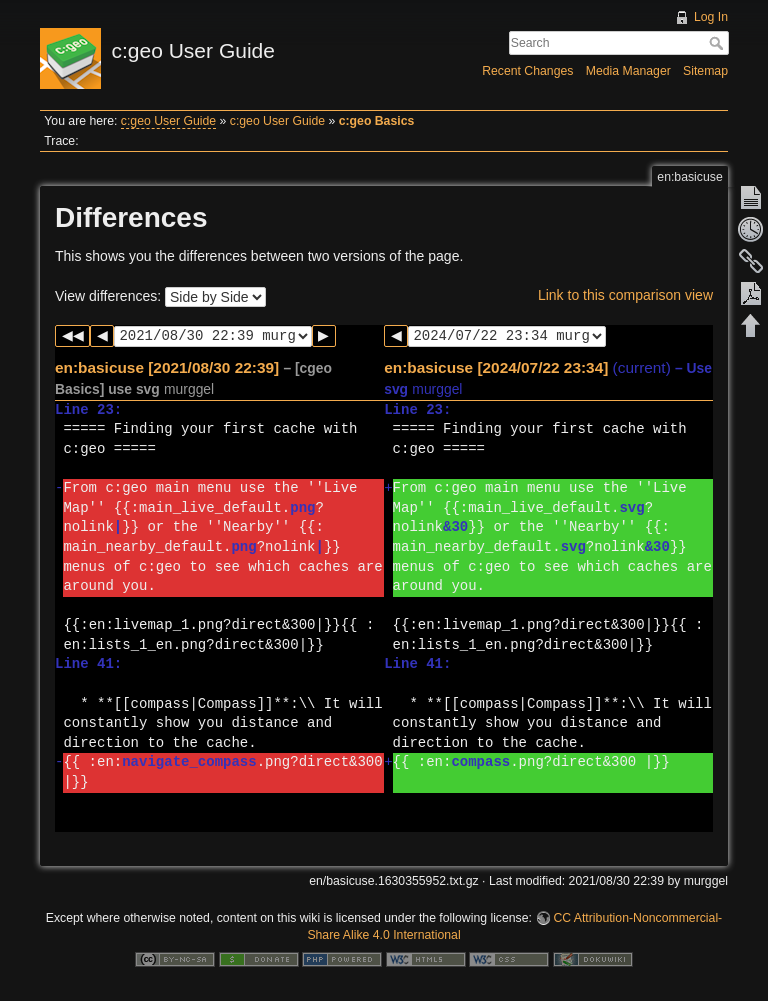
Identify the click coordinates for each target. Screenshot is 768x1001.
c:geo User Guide (168, 121)
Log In (711, 17)
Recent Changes (527, 71)
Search (718, 43)
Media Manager (628, 71)
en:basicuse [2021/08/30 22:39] (167, 367)
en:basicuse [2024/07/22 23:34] (496, 367)
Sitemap (705, 71)
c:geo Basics (377, 121)
